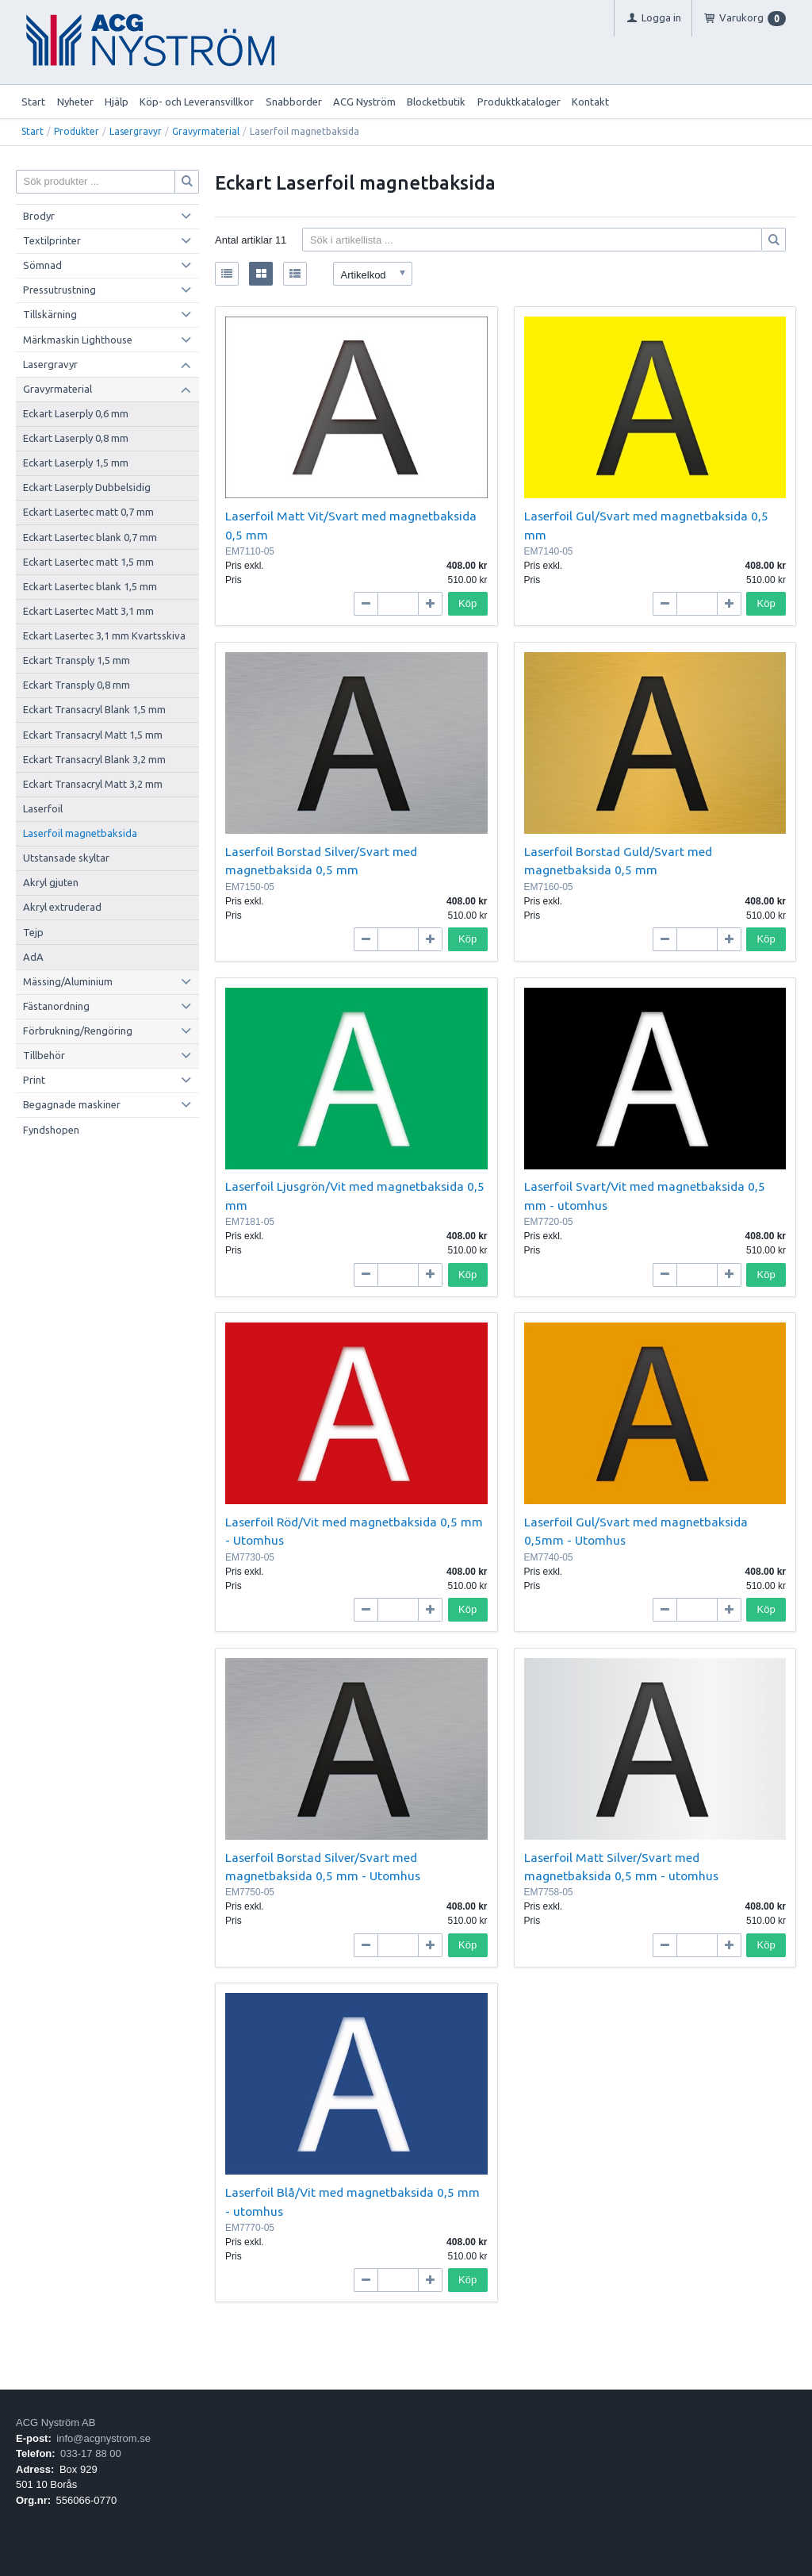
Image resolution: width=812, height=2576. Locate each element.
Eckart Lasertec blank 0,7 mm (90, 537)
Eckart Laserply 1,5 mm (75, 462)
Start (33, 101)
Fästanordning (56, 1006)
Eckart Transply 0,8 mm (76, 684)
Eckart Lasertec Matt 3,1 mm (88, 610)
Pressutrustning (59, 289)
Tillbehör (44, 1055)
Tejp (33, 932)
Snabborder (294, 101)
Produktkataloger (519, 101)
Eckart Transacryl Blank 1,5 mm (94, 709)
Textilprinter (52, 240)
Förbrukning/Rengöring (77, 1030)
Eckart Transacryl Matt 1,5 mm (93, 734)
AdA (33, 956)
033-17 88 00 (90, 2453)
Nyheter (75, 101)
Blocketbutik (436, 101)
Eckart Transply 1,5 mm (76, 660)
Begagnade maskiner (72, 1104)
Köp (467, 603)
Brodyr (39, 215)
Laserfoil (43, 808)
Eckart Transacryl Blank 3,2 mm (94, 759)
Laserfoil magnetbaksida (80, 833)
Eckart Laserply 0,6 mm (75, 413)
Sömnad (42, 265)
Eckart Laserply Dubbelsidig (87, 487)
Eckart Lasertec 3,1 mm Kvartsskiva (104, 635)
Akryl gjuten (51, 882)
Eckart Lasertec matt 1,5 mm (88, 561)
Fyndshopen (51, 1129)
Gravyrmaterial (205, 131)
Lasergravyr (135, 131)
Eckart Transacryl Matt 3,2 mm (93, 783)
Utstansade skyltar (66, 857)
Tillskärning (50, 314)
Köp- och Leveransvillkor (197, 101)
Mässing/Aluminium (68, 981)
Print (34, 1079)
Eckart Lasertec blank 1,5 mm (90, 586)
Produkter (76, 131)
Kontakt (590, 101)
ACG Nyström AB (55, 2422)
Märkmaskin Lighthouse (77, 339)
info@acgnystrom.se (103, 2438)
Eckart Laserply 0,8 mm (75, 437)
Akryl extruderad (62, 906)
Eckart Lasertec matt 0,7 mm (88, 511)
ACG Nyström (364, 101)
